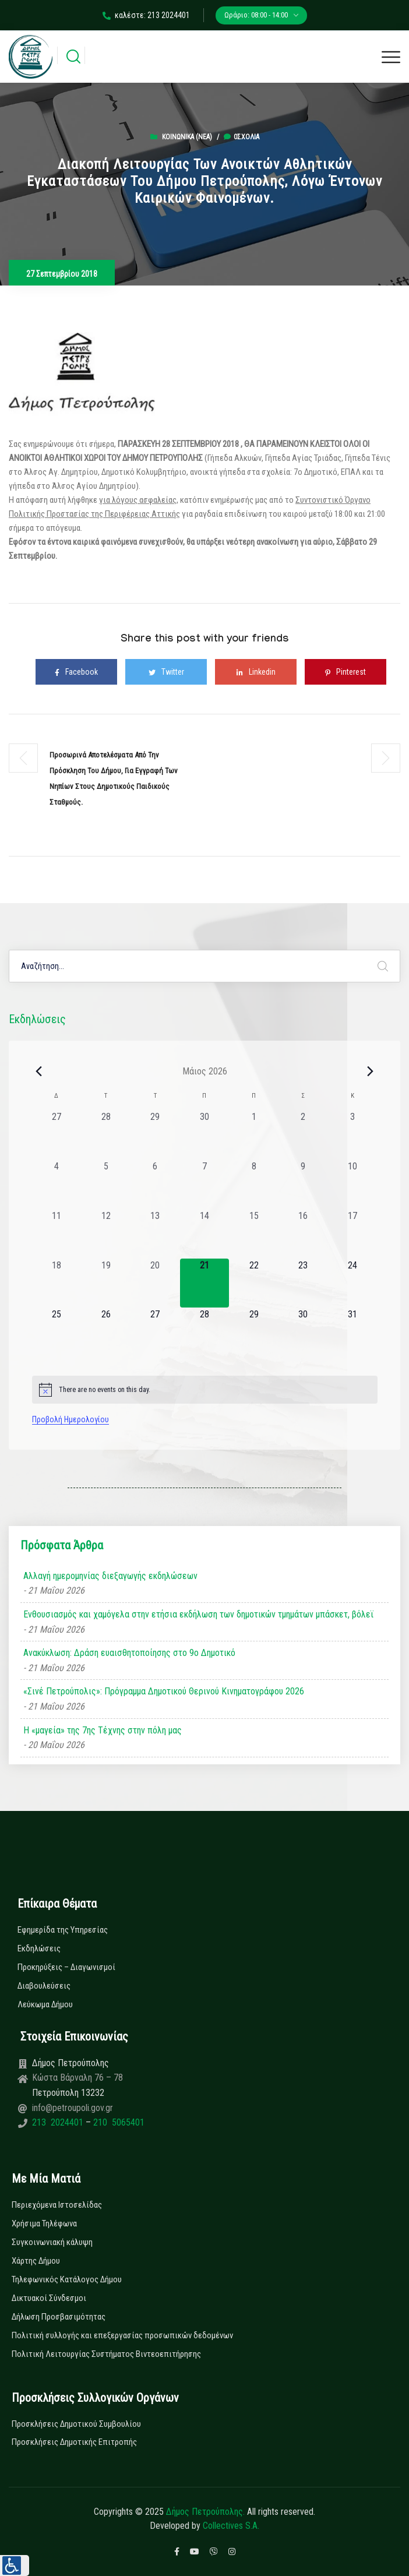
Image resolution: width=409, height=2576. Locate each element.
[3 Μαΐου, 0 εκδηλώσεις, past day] (353, 1135)
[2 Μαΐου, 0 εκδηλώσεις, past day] (303, 1135)
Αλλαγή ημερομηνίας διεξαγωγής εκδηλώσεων (110, 1575)
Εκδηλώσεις (39, 1948)
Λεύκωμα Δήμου (45, 2004)
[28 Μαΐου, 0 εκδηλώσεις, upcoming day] (205, 1332)
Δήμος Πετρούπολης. (205, 2511)
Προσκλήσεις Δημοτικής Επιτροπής (74, 2442)
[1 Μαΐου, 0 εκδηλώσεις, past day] (253, 1135)
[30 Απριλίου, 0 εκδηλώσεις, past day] (205, 1135)
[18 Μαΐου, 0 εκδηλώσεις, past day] (57, 1283)
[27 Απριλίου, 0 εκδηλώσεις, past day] (57, 1135)
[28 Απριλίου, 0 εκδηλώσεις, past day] (106, 1135)
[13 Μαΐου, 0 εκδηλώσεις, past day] (155, 1234)
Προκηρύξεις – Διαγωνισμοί (66, 1967)
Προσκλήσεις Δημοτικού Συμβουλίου (76, 2424)
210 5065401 (117, 2122)
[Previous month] (39, 1071)
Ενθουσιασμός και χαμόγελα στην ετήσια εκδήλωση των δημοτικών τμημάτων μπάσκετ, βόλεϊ (198, 1614)
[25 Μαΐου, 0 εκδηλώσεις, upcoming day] (57, 1332)
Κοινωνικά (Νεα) (187, 137)
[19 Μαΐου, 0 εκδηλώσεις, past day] (106, 1283)
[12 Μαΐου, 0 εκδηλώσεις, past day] (106, 1234)
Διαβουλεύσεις (43, 1986)
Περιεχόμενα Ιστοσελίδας (57, 2205)
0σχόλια (241, 137)
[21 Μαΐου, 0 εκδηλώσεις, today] (205, 1283)
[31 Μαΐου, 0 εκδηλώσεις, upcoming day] (353, 1332)
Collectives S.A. (231, 2525)
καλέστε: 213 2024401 (146, 15)
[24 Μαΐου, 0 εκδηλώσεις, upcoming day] (353, 1283)
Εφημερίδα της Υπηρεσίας (62, 1930)
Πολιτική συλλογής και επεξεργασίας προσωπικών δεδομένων (122, 2335)
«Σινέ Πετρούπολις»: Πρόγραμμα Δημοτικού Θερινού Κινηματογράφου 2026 (163, 1691)
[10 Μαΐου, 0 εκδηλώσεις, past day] (353, 1184)
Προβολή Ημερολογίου (70, 1419)
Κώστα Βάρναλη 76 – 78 (77, 2077)
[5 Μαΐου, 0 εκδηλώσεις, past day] (106, 1184)
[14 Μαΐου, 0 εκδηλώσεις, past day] (205, 1234)
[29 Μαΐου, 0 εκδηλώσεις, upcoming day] (253, 1332)
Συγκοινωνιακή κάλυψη (52, 2242)
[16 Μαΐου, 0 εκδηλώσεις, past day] (303, 1234)
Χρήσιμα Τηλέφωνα (44, 2223)
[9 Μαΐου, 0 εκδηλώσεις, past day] (303, 1184)
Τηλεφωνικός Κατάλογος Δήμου (67, 2279)
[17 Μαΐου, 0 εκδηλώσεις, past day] (353, 1234)
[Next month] (371, 1071)
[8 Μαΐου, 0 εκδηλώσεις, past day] (253, 1184)
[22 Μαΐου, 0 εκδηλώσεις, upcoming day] (253, 1283)
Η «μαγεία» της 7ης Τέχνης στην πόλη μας (102, 1730)
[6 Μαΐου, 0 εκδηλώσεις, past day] (155, 1184)
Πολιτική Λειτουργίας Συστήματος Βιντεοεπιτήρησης (106, 2354)
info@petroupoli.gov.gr (72, 2107)
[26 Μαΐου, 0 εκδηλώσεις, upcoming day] (106, 1332)
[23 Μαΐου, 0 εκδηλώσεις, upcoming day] (303, 1283)
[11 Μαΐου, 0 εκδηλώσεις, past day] (57, 1234)
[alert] (205, 1390)
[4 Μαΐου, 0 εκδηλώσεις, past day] (57, 1184)
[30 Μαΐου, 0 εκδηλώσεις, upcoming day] (303, 1332)
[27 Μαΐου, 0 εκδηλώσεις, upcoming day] (155, 1332)
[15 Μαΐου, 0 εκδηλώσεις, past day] (253, 1234)
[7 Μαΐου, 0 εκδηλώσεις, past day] (205, 1184)
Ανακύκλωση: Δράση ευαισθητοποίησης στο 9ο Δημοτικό (129, 1652)
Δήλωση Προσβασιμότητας (58, 2316)
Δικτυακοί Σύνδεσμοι (49, 2298)
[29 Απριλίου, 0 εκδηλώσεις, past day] (155, 1135)
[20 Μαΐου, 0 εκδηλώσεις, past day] (155, 1283)
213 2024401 (59, 2122)
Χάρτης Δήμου (36, 2261)
